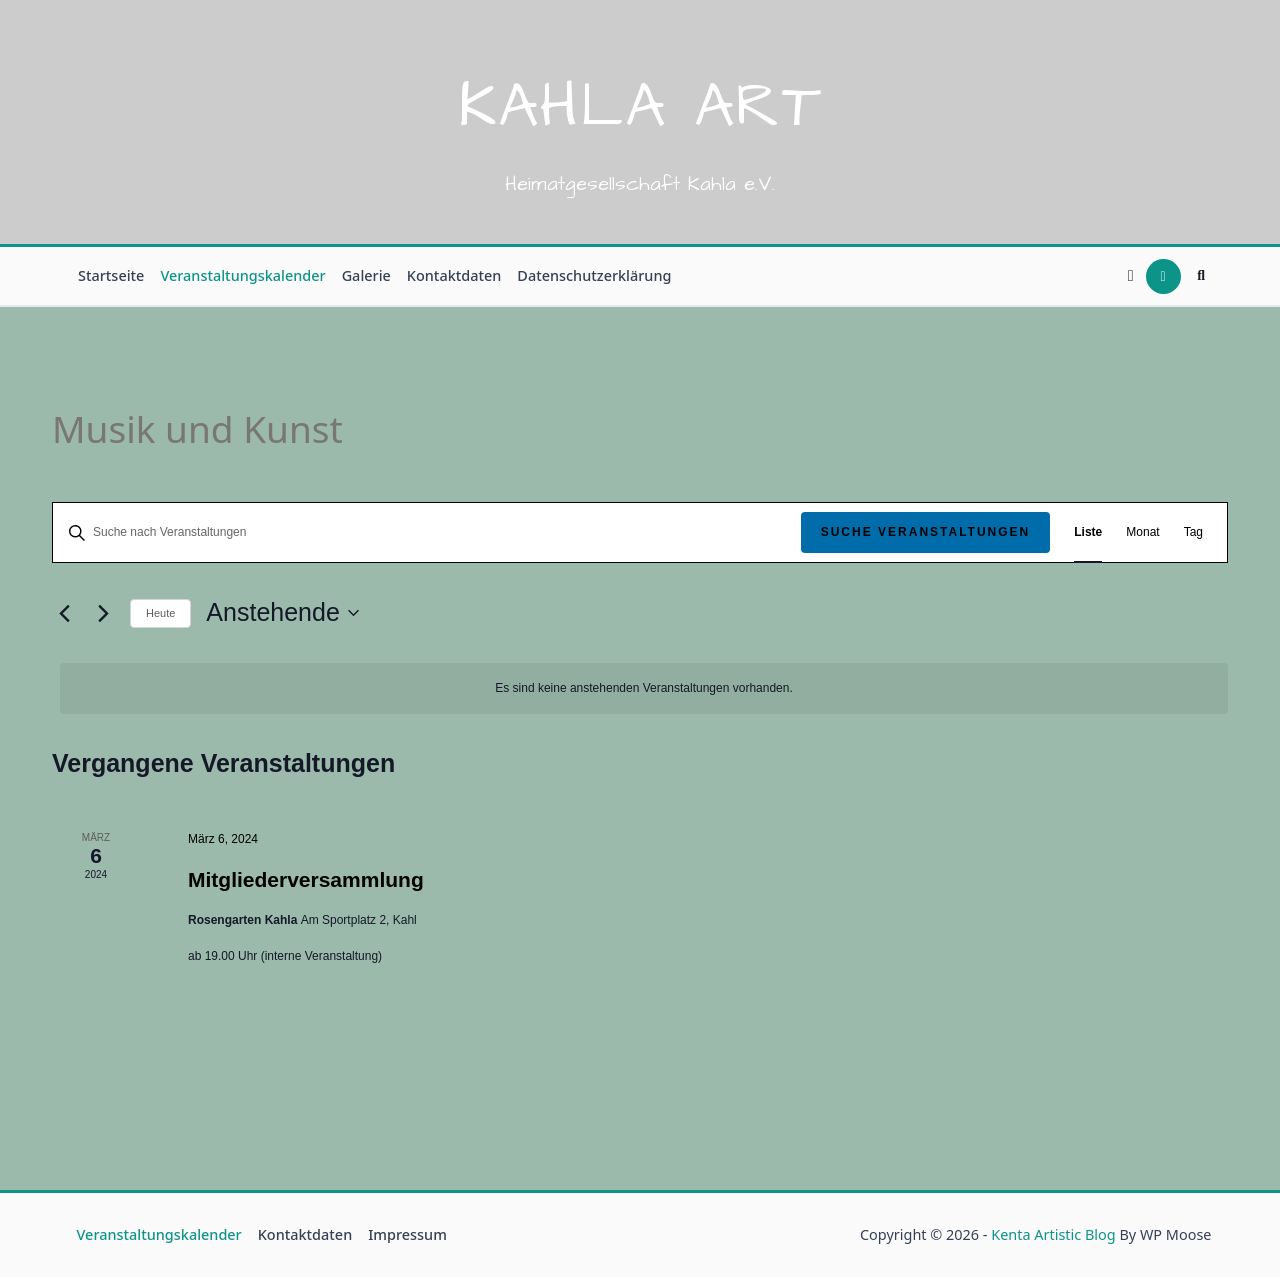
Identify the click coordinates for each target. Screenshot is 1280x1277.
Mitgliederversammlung (306, 879)
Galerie (366, 275)
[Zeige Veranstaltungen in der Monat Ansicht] (1142, 532)
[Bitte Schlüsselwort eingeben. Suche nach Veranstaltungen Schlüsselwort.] (427, 532)
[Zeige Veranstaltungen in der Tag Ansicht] (1193, 532)
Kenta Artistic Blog (1053, 1234)
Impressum (407, 1234)
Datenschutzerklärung (594, 275)
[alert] (644, 688)
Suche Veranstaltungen (926, 532)
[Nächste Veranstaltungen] (103, 613)
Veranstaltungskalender (242, 275)
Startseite (111, 275)
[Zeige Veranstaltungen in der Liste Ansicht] (1088, 532)
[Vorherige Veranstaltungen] (64, 613)
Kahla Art (640, 107)
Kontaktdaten (454, 275)
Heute (160, 613)
